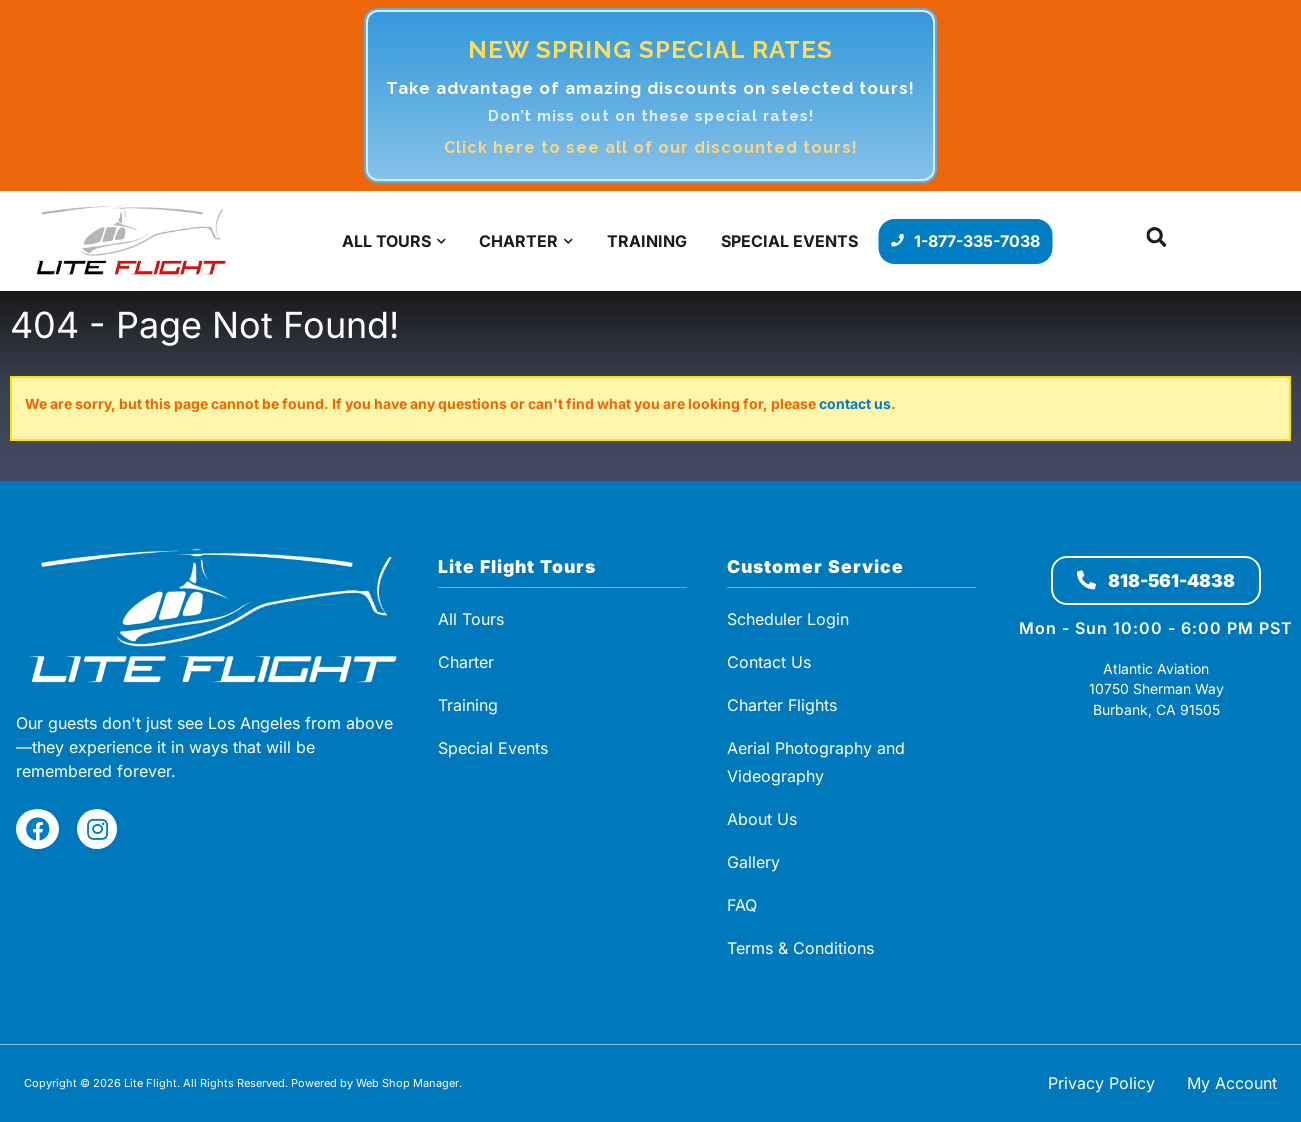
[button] (1157, 241)
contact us (855, 403)
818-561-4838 (1156, 580)
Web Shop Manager (407, 1083)
